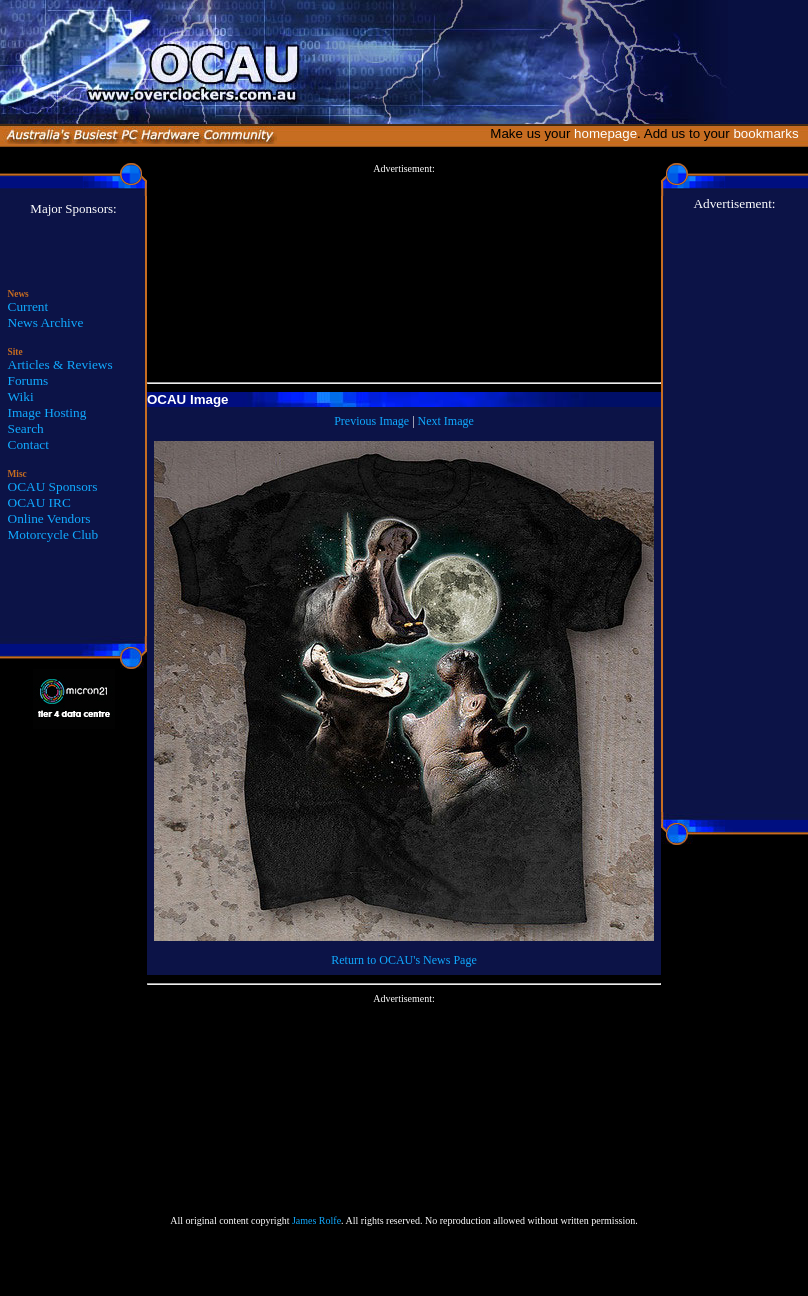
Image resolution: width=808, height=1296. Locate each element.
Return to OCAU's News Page (403, 960)
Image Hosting (47, 412)
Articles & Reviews (60, 364)
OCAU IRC (39, 502)
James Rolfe (316, 1220)
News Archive (46, 322)
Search (26, 428)
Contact (28, 444)
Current (28, 306)
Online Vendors (49, 518)
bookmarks (769, 133)
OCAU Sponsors (53, 486)
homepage (605, 133)
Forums (28, 380)
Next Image (446, 421)
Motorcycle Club (53, 534)
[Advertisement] (404, 274)
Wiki (21, 396)
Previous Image (371, 421)
